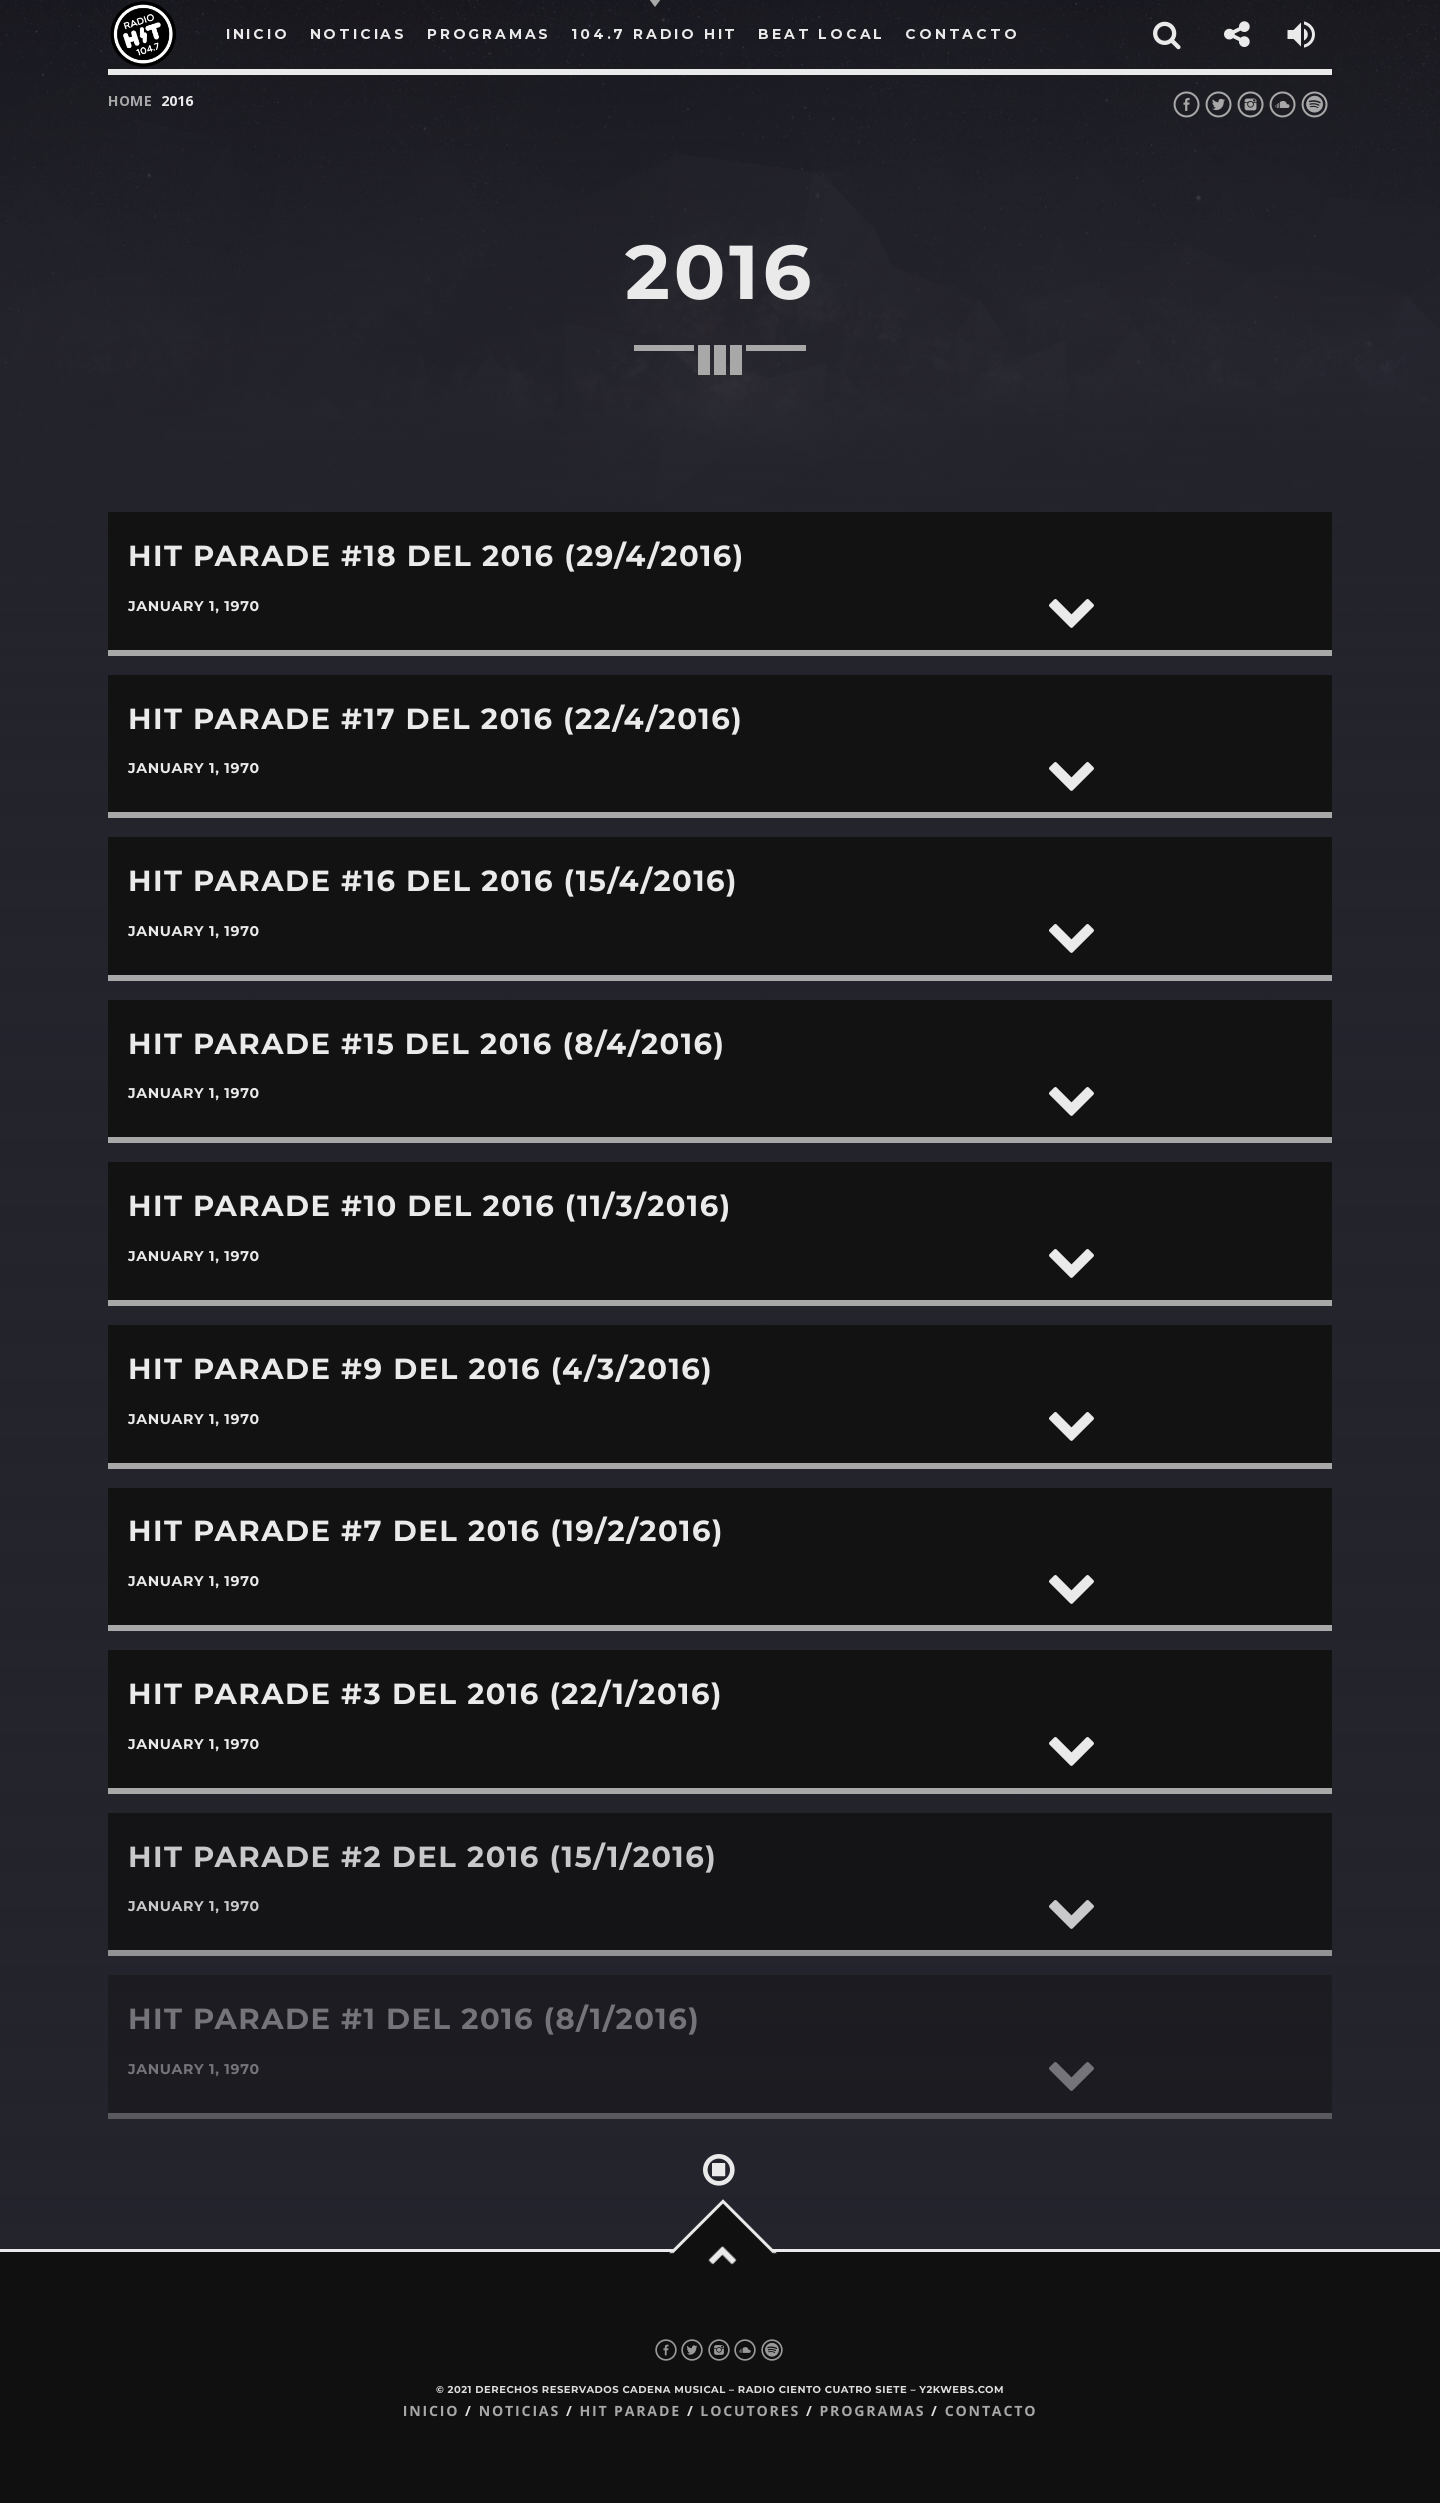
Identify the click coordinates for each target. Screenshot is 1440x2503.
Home (130, 100)
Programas (872, 2411)
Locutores (750, 2411)
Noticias (519, 2411)
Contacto (991, 2411)
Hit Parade (629, 2411)
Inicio (431, 2411)
